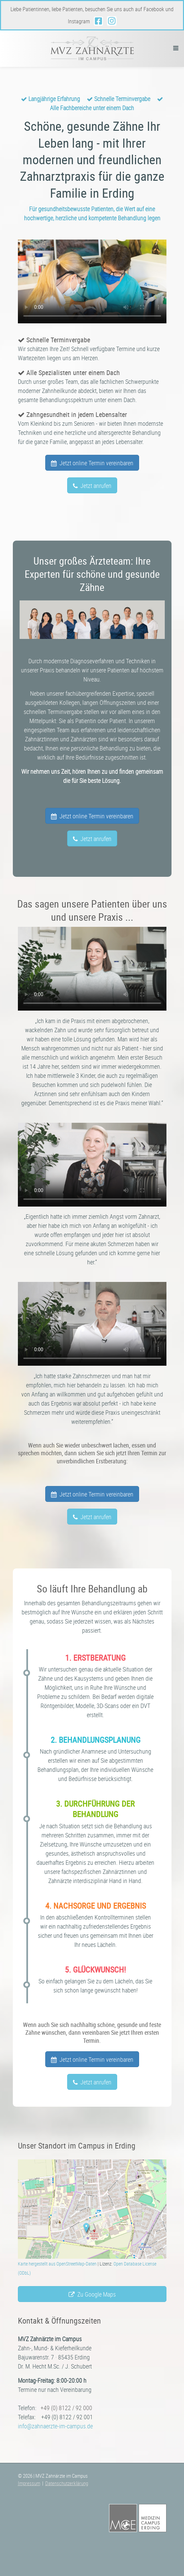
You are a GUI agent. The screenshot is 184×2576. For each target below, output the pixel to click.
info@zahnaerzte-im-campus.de (55, 2426)
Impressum (29, 2483)
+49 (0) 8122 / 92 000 (66, 2408)
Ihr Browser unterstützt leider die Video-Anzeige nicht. (92, 281)
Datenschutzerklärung (66, 2483)
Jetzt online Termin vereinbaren (92, 463)
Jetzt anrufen (92, 485)
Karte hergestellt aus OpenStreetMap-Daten (57, 2263)
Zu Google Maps (92, 2294)
